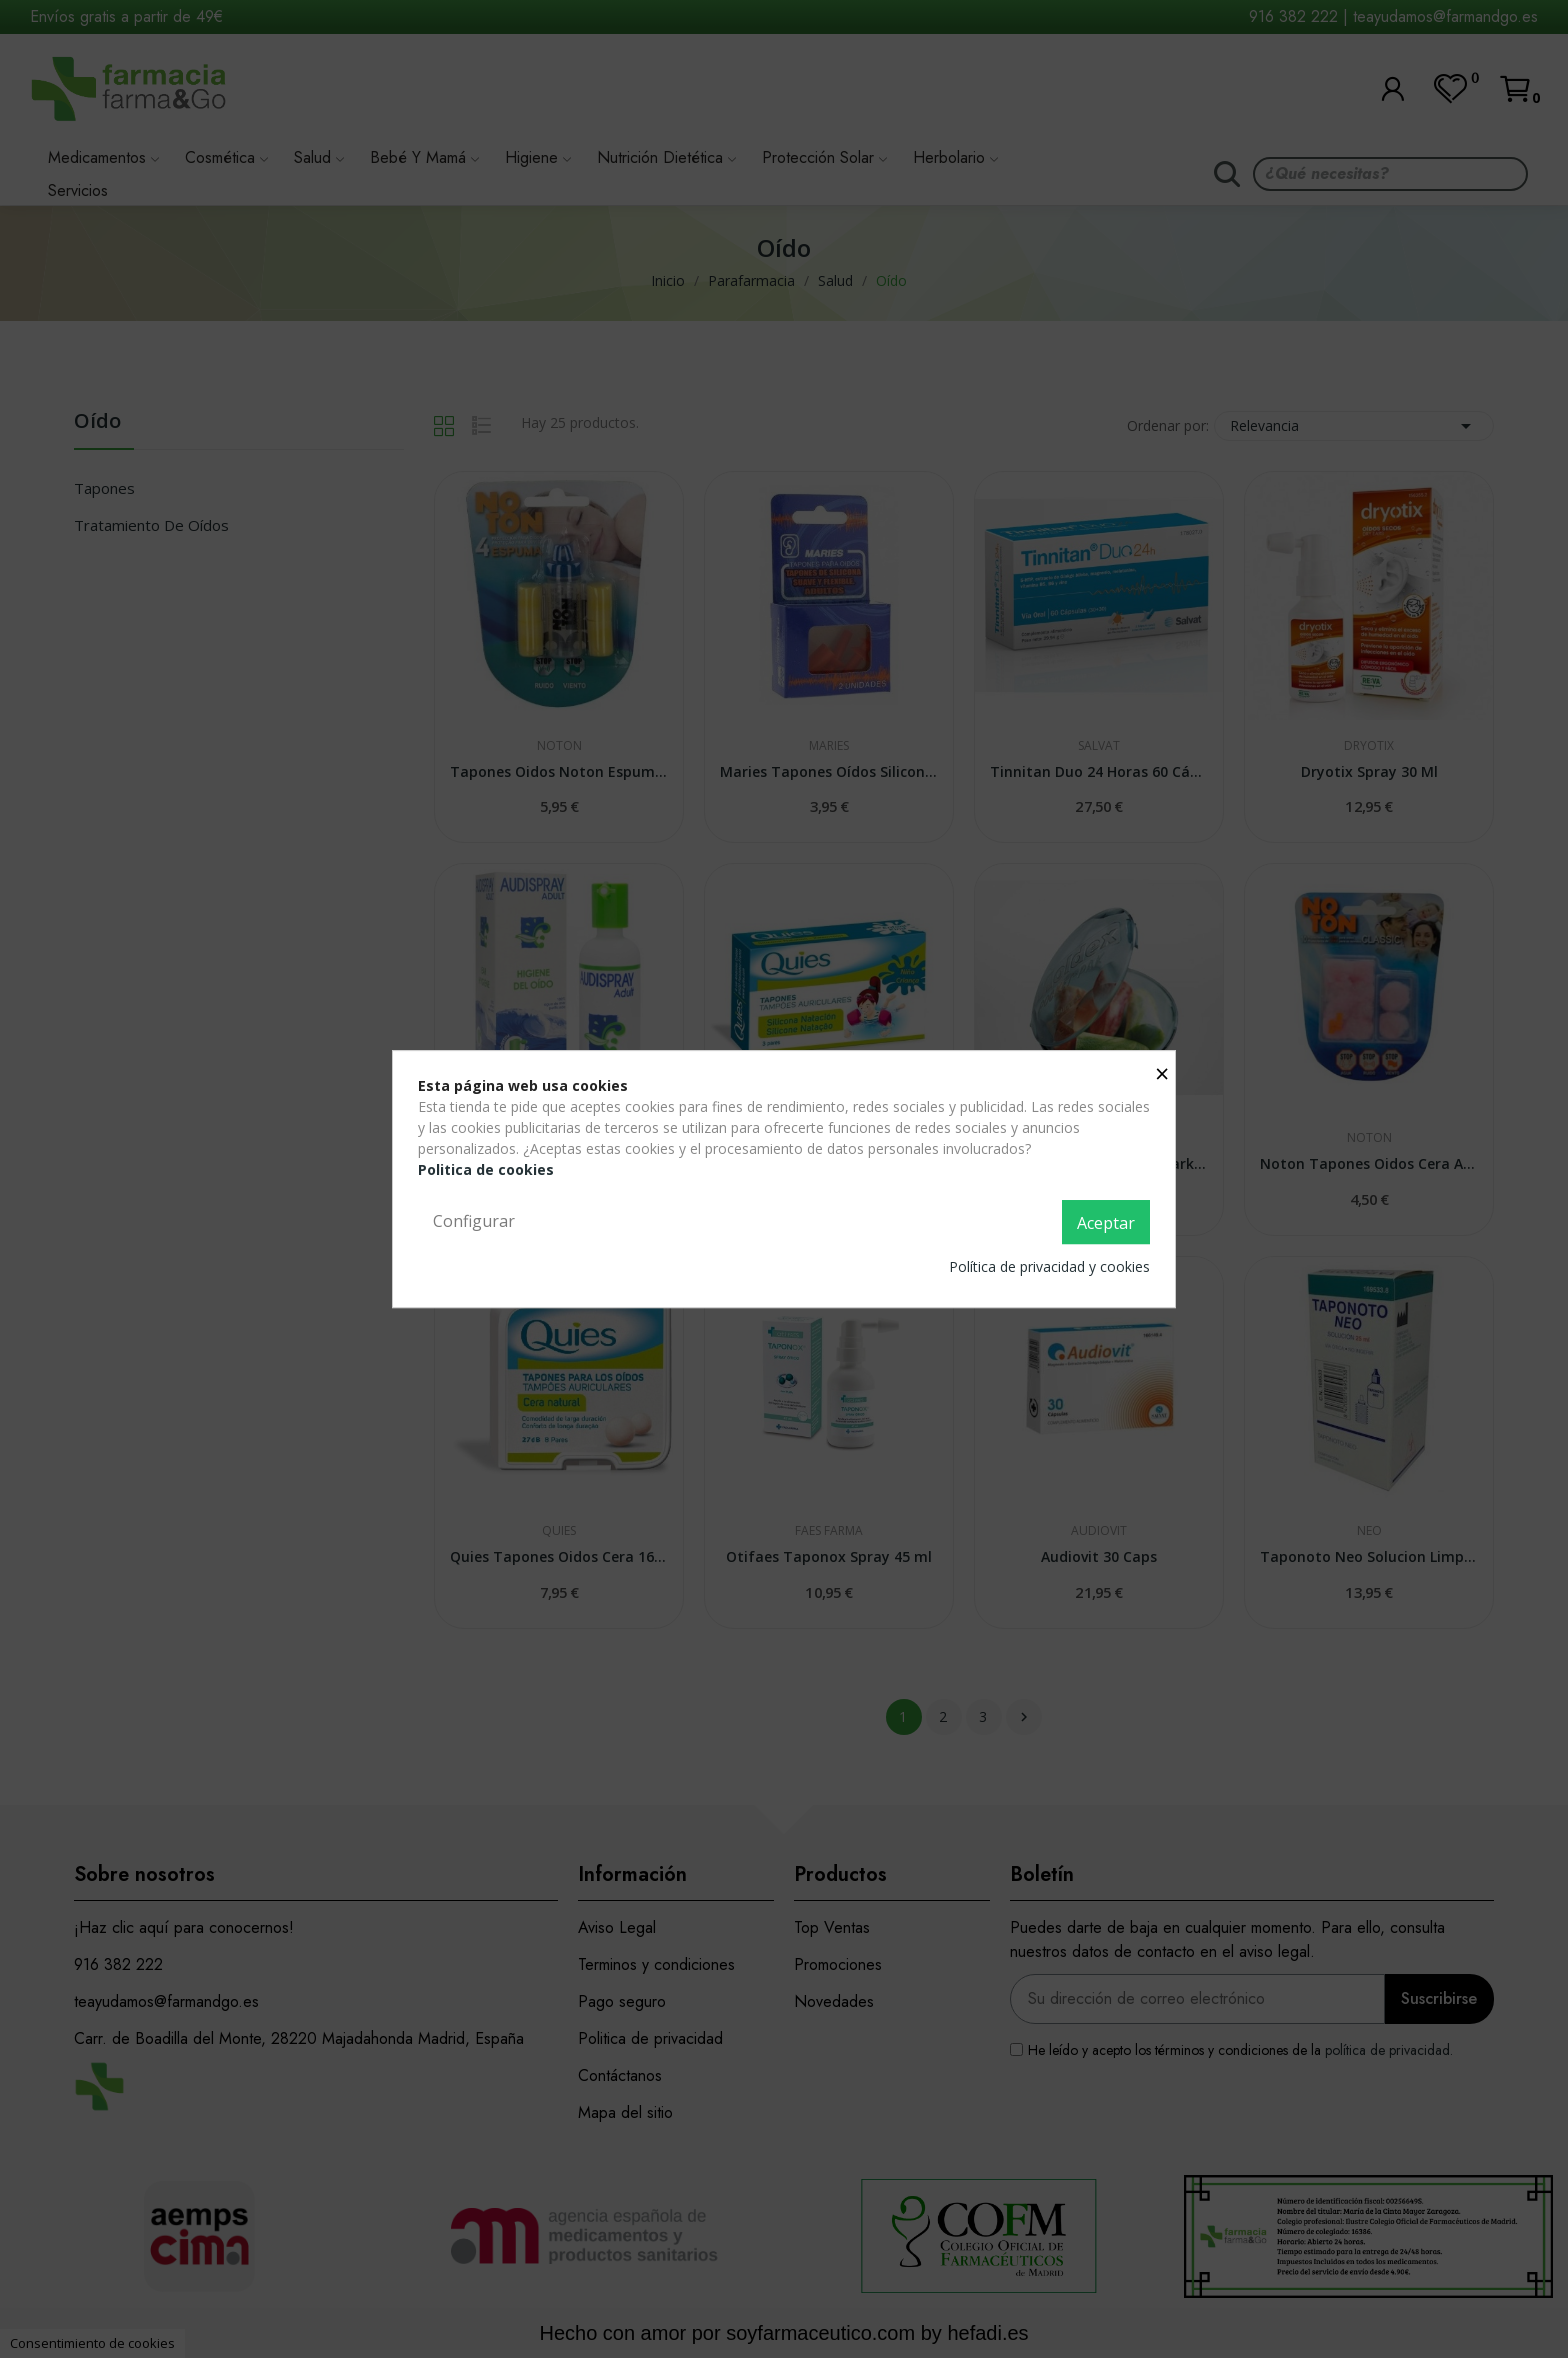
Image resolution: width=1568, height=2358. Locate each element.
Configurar (474, 1221)
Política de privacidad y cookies (1049, 1266)
